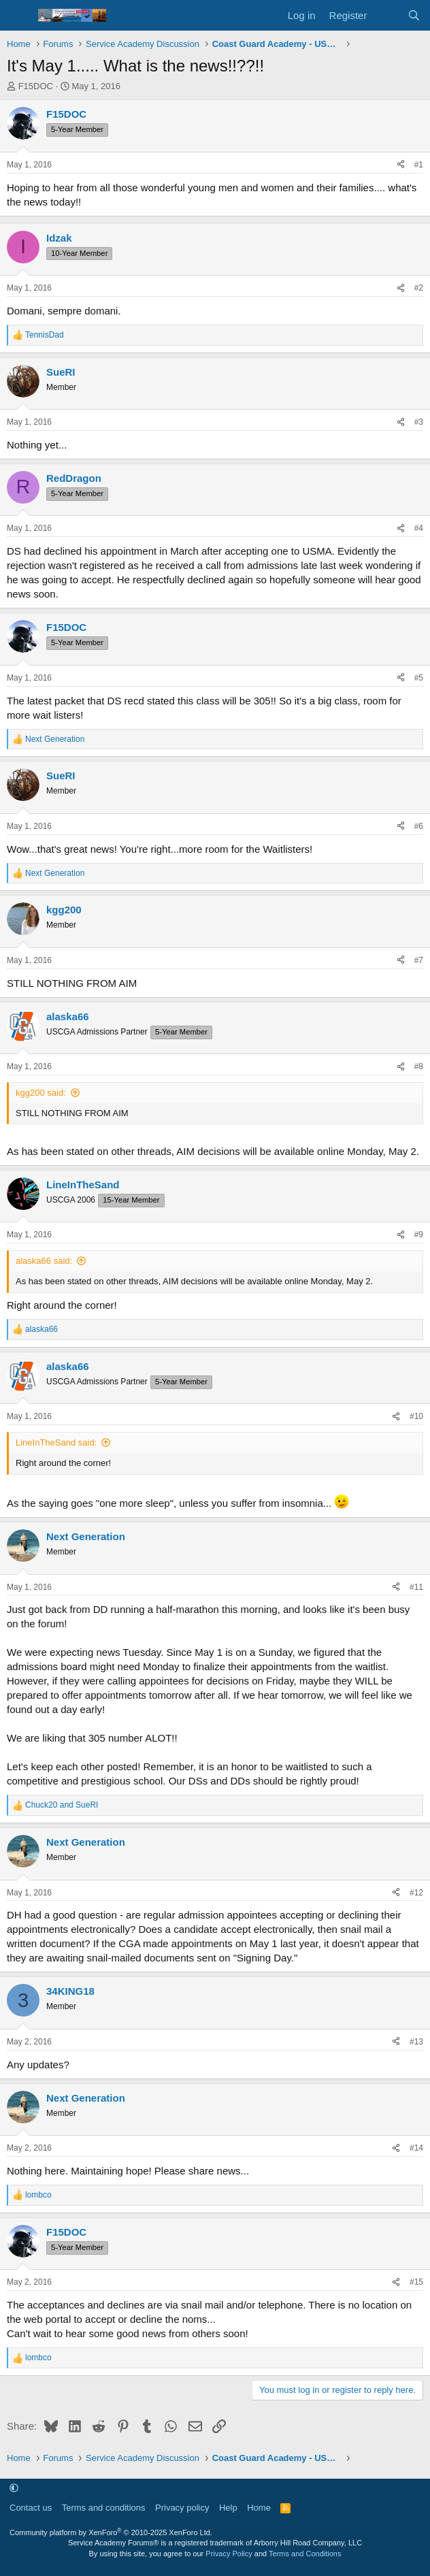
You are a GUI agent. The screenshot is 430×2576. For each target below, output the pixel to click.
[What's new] (387, 15)
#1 (418, 164)
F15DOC (35, 86)
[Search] (414, 15)
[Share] (401, 165)
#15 (416, 2282)
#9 (418, 1234)
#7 (418, 960)
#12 (416, 1892)
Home (259, 2507)
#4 (418, 528)
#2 (418, 288)
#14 (416, 2148)
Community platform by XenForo (111, 2532)
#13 (416, 2042)
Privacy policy (182, 2507)
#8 (418, 1066)
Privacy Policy (228, 2553)
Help (228, 2507)
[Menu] (19, 15)
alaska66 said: (44, 1261)
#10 (416, 1416)
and (61, 1805)
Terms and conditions (104, 2507)
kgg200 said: (41, 1093)
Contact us (31, 2507)
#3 (418, 422)
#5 (418, 678)
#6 (418, 826)
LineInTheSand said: (56, 1442)
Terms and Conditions (305, 2553)
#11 (416, 1587)
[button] (14, 2488)
